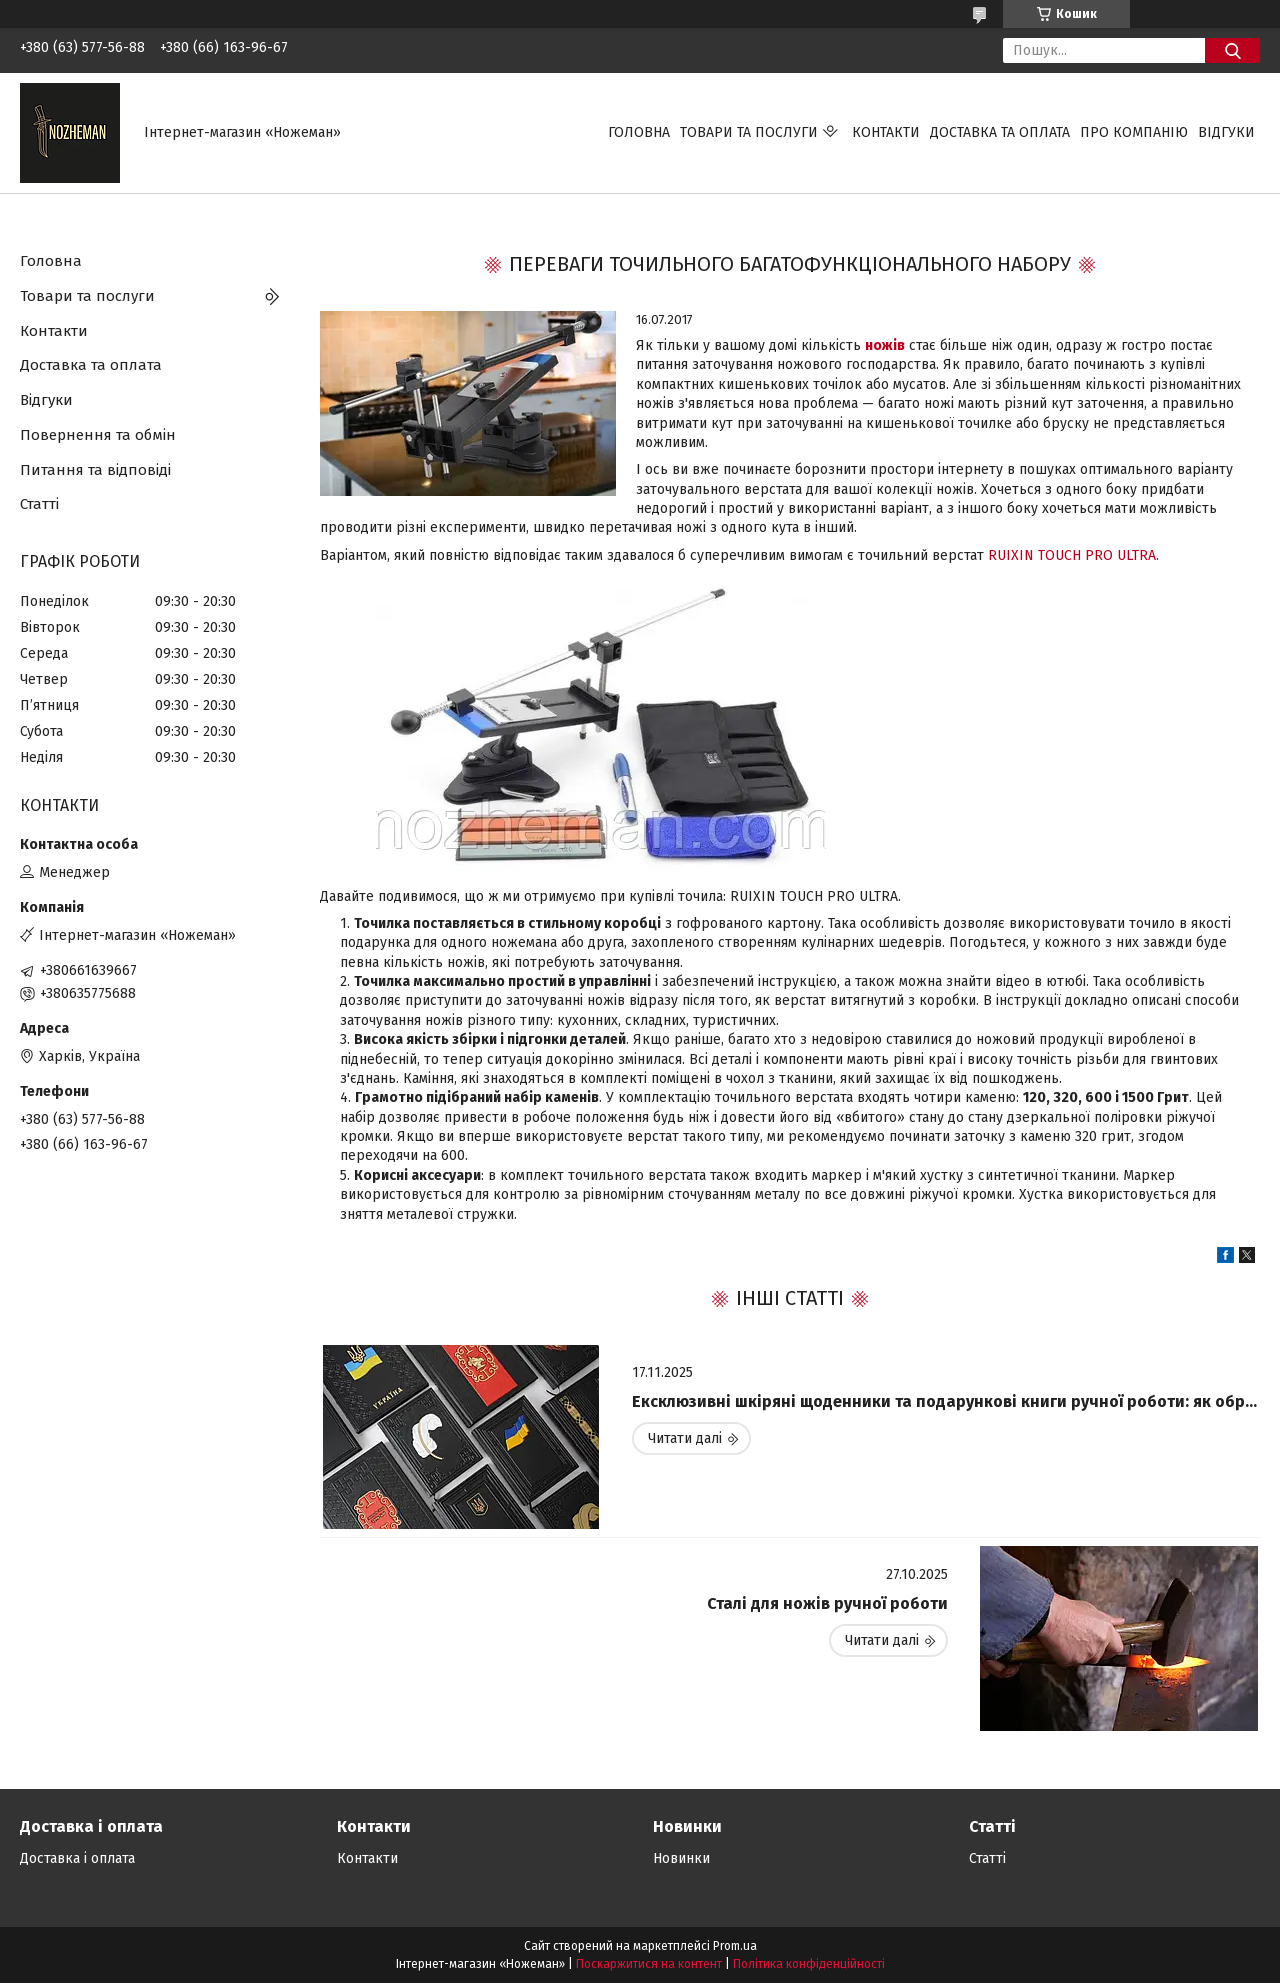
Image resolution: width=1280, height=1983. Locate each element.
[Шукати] (1232, 50)
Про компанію (1134, 132)
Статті (39, 504)
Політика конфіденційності (809, 1964)
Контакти (886, 132)
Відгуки (1226, 132)
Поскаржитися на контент (649, 1964)
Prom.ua (735, 1946)
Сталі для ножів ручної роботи (827, 1603)
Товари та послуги (749, 132)
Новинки (681, 1858)
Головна (639, 132)
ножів (885, 345)
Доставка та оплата (1000, 132)
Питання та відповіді (95, 470)
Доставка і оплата (77, 1858)
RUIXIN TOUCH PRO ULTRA (1072, 555)
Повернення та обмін (98, 435)
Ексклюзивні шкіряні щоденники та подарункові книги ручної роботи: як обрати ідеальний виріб (946, 1401)
